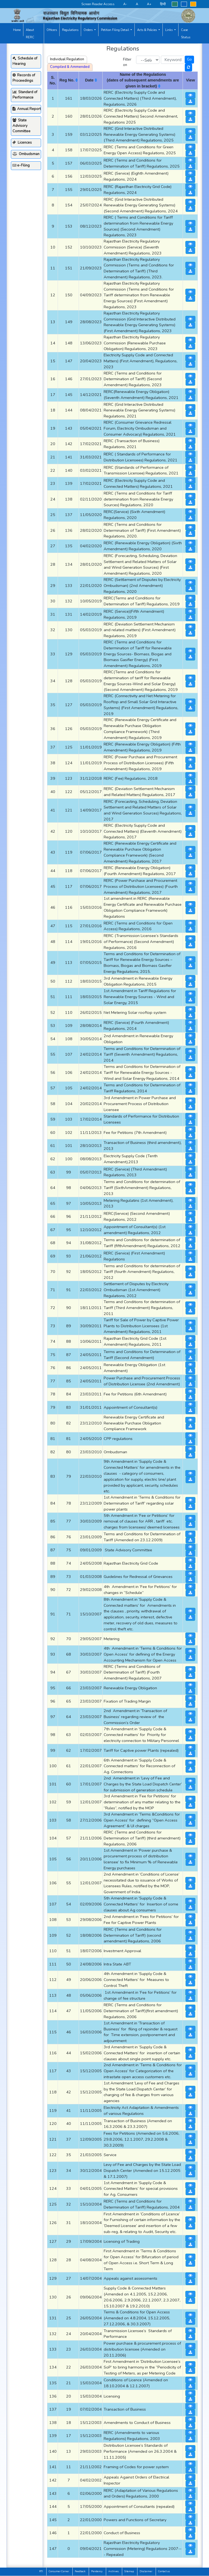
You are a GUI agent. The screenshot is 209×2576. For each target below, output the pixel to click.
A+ (149, 4)
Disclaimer (146, 2571)
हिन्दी (163, 4)
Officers (52, 30)
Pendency (97, 2571)
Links (169, 30)
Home (17, 30)
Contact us (164, 2571)
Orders (88, 30)
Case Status (185, 33)
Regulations (70, 30)
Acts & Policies (147, 30)
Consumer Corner (59, 2571)
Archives (113, 2571)
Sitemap (129, 2571)
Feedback (80, 2571)
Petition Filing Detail (115, 30)
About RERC (30, 33)
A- (125, 4)
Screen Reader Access (98, 4)
